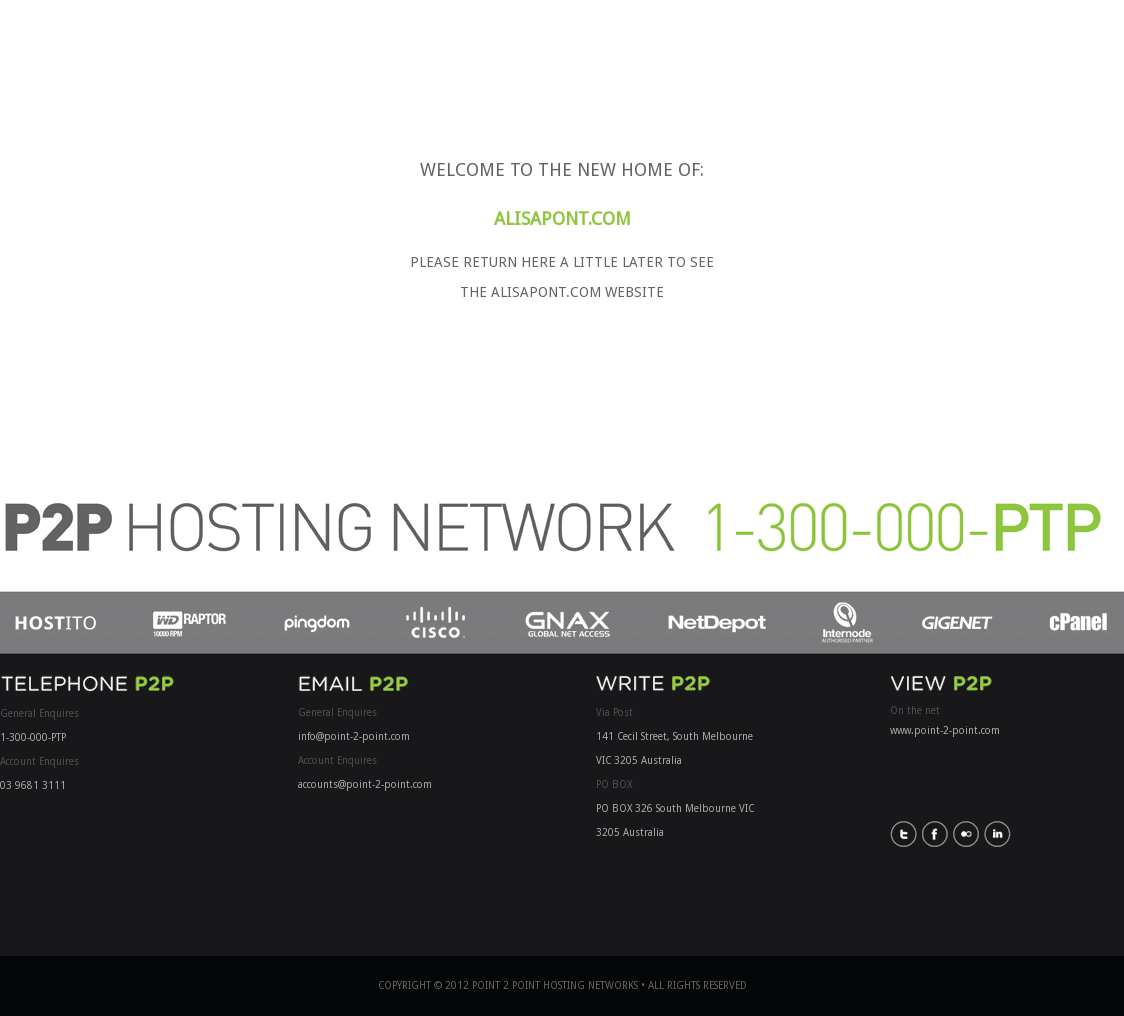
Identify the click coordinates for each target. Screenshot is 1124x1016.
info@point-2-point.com (354, 736)
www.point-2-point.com (945, 730)
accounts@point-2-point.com (365, 784)
